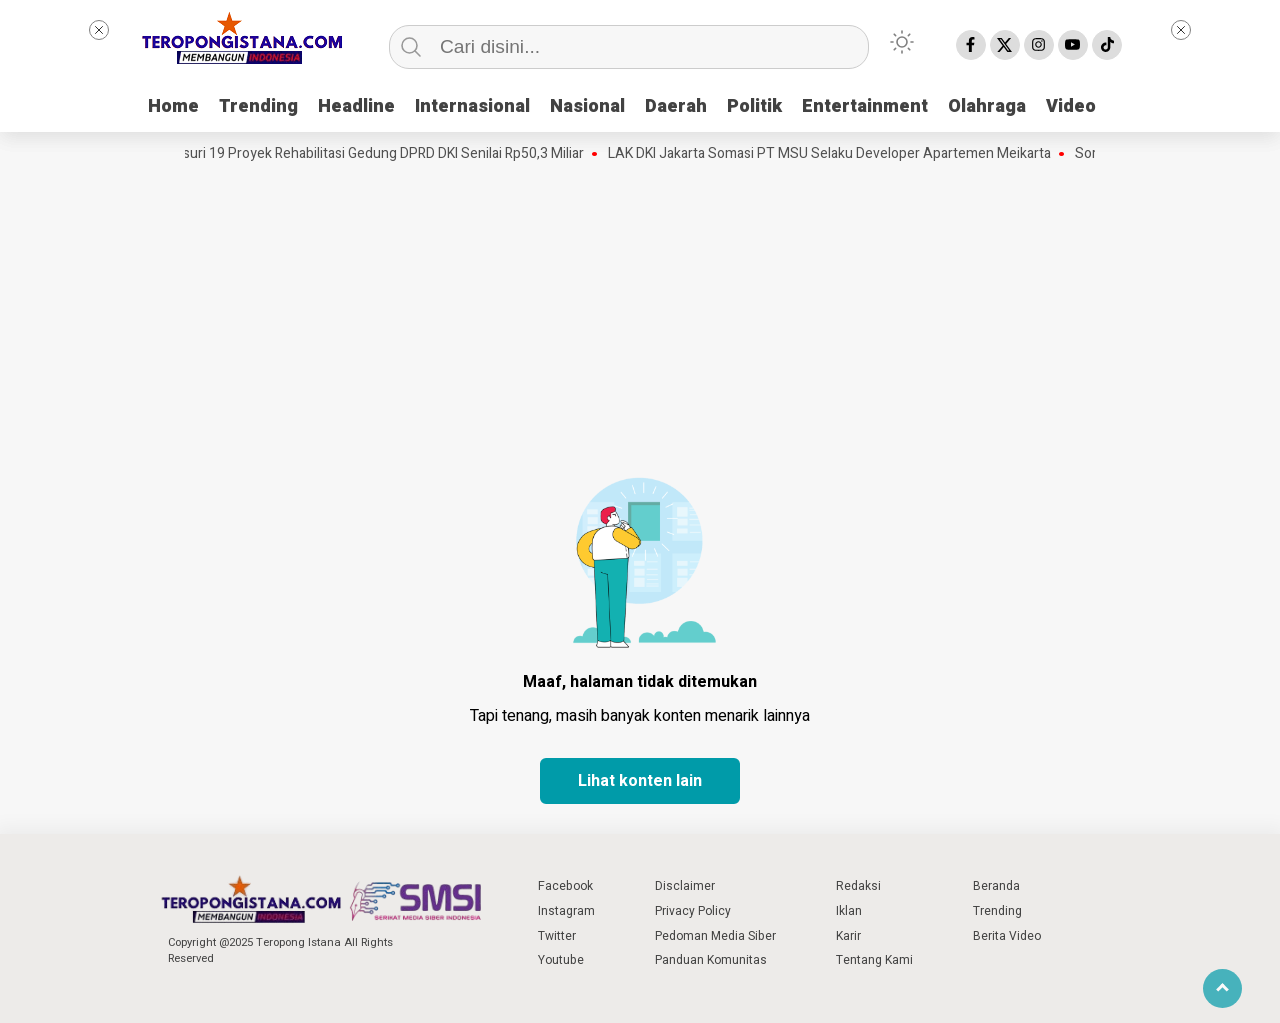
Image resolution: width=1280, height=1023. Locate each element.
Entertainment (865, 106)
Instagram (566, 911)
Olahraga (987, 106)
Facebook (565, 886)
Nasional (587, 106)
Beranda (996, 886)
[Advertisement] (640, 315)
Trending (258, 106)
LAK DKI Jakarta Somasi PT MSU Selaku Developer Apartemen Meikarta (834, 154)
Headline (356, 106)
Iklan (849, 911)
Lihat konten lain (640, 781)
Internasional (472, 106)
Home (173, 106)
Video (1071, 106)
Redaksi (858, 886)
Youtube (561, 960)
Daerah (676, 106)
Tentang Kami (874, 960)
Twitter (557, 936)
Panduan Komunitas (711, 960)
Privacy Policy (693, 911)
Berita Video (1007, 936)
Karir (848, 936)
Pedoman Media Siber (715, 936)
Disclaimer (685, 886)
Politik (754, 106)
